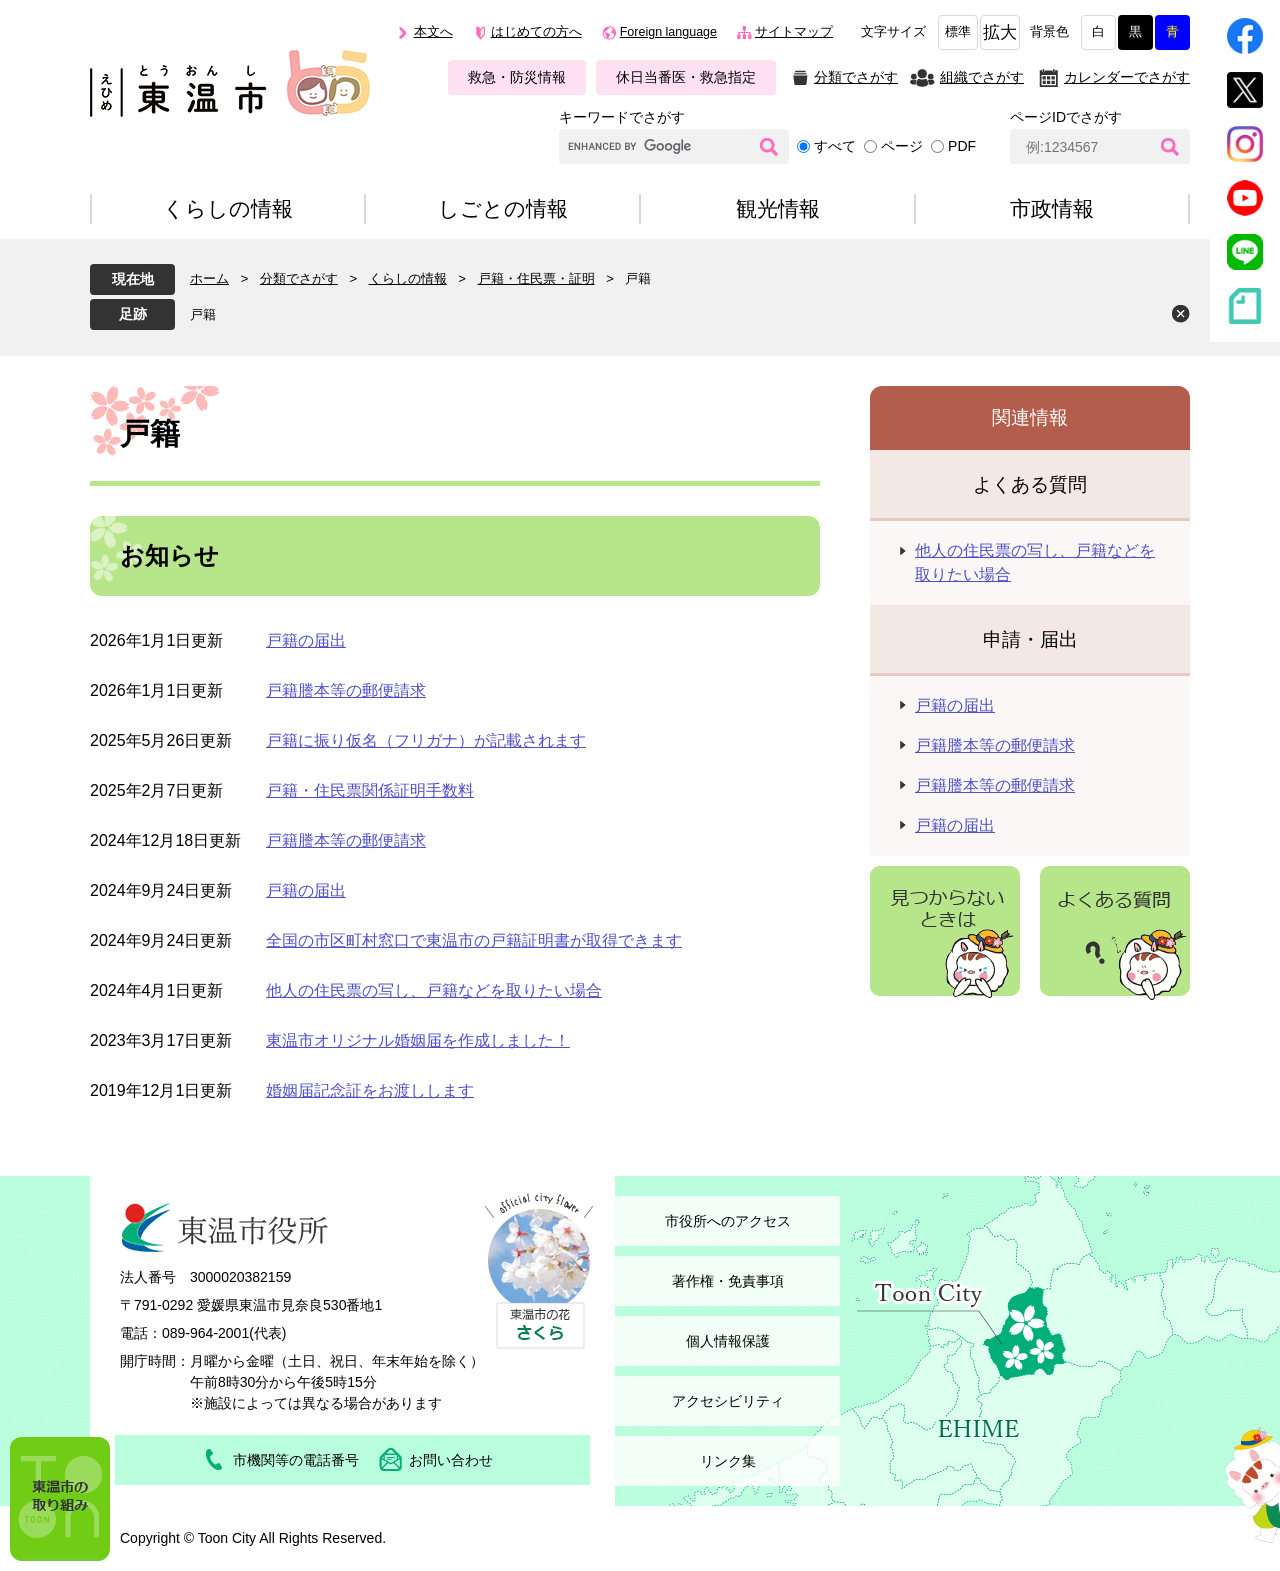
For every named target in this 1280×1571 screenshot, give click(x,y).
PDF (962, 146)
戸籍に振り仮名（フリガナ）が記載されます (426, 740)
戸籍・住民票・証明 (536, 278)
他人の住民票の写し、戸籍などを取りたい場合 (434, 990)
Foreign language (668, 32)
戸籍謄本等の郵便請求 (346, 690)
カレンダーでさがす (1127, 77)
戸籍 (203, 314)
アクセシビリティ (728, 1401)
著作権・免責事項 (728, 1281)
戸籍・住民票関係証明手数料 (370, 790)
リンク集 (728, 1461)
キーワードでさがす (622, 117)
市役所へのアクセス (728, 1221)
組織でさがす (982, 77)
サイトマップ (794, 32)
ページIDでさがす (1066, 117)
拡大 (1000, 32)
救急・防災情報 (517, 77)
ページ (902, 146)
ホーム (209, 278)
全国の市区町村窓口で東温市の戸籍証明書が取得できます (474, 940)
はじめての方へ (536, 32)
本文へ (433, 32)
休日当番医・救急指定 (686, 77)
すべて (835, 146)
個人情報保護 (728, 1341)
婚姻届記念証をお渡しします (370, 1090)
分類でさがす (856, 77)
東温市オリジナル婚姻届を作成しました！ (418, 1040)
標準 (958, 32)
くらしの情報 (408, 278)
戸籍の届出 (306, 640)
